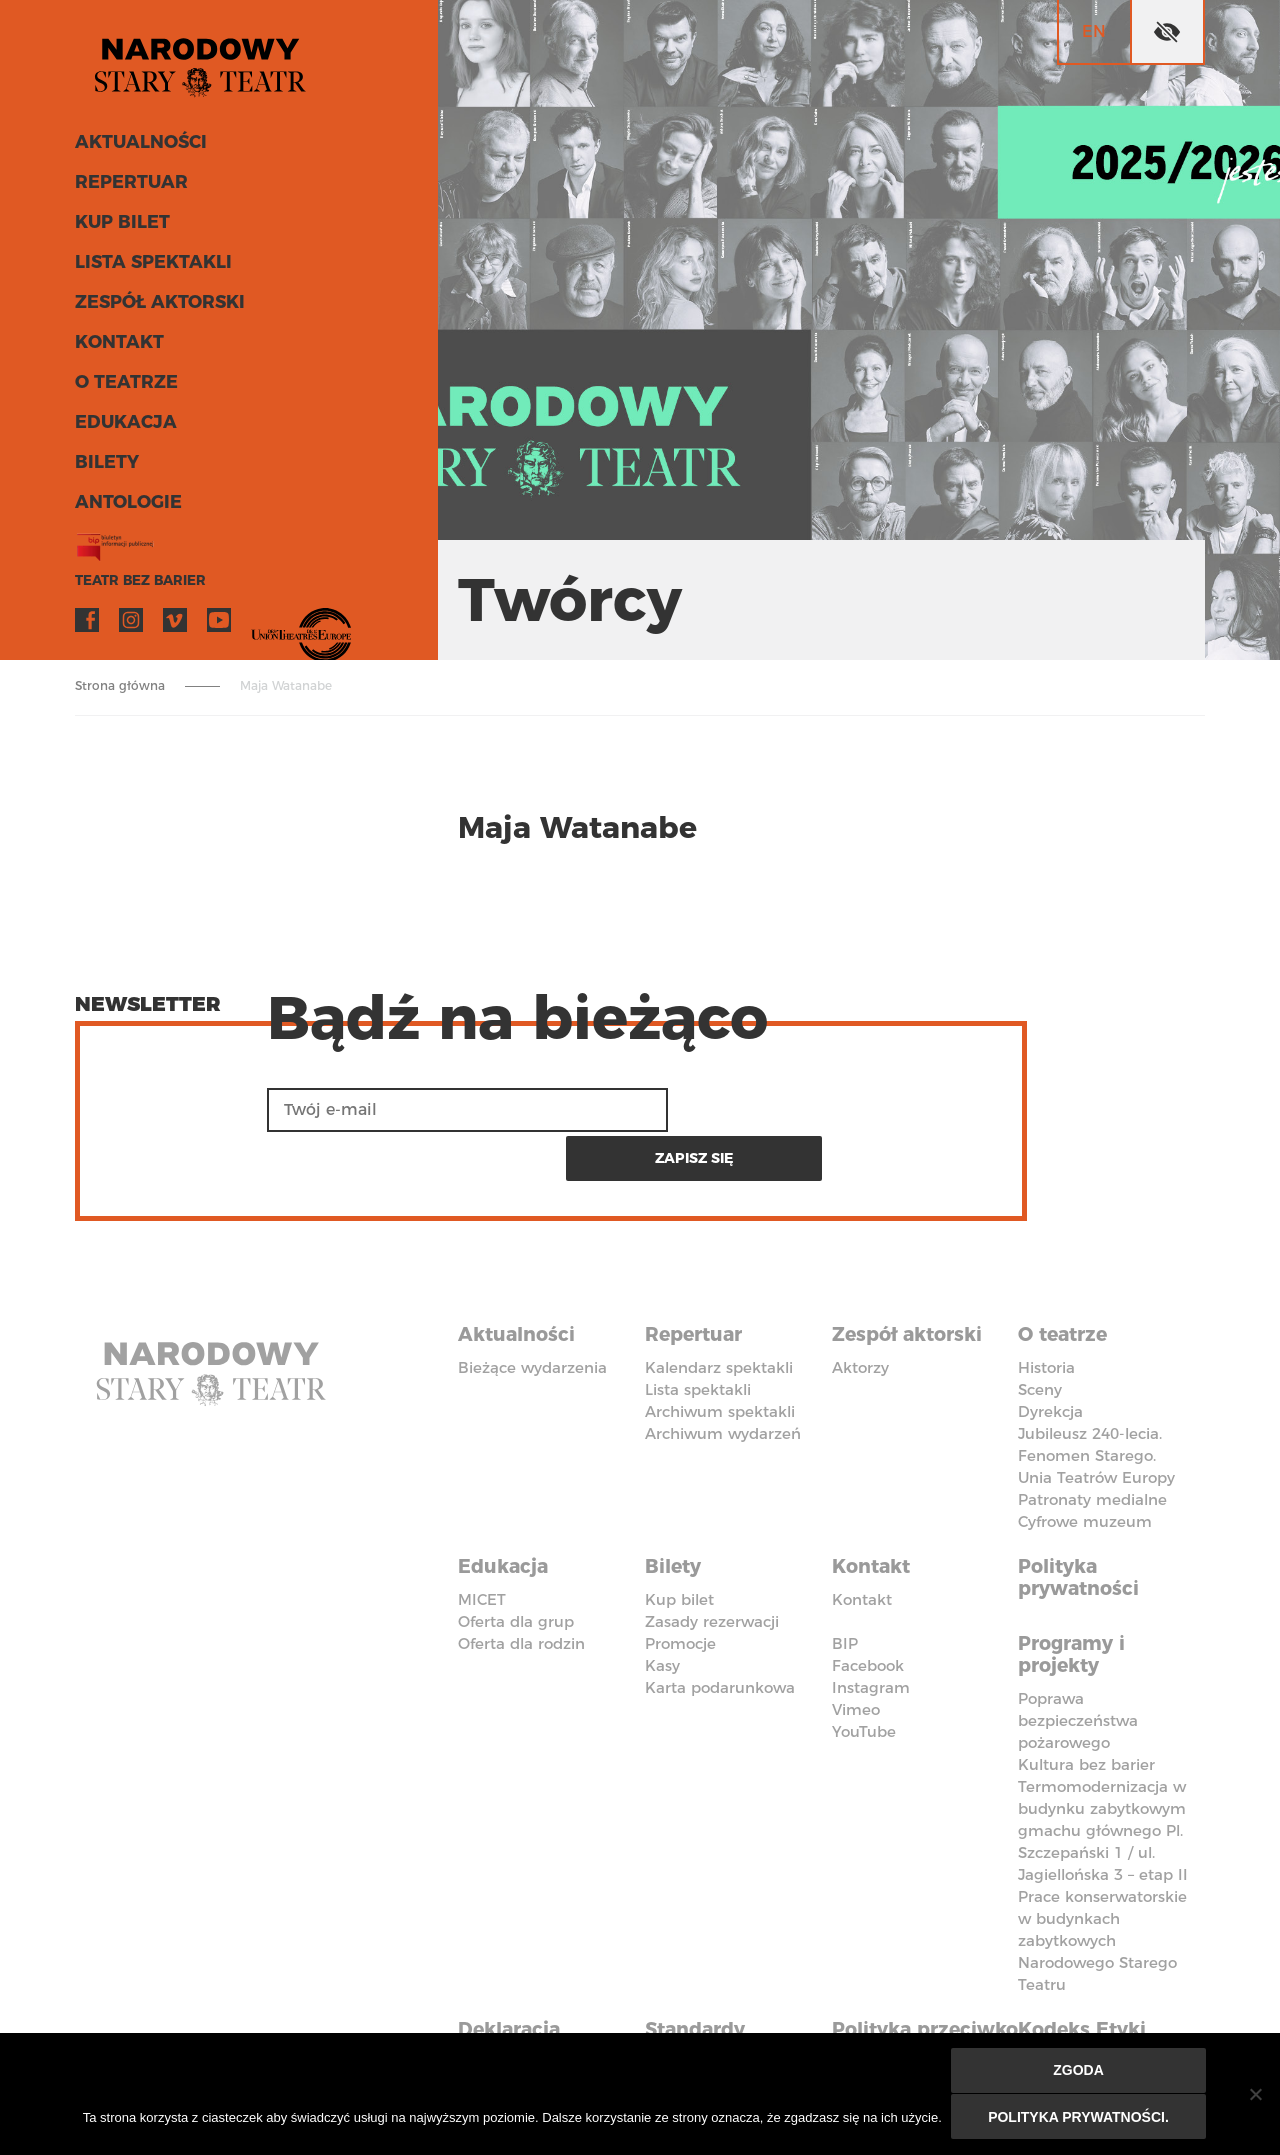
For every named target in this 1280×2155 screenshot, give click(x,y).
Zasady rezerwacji (712, 1565)
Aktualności (138, 148)
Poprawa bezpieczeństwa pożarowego (1078, 1661)
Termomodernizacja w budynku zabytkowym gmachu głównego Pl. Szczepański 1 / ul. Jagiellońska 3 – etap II (1103, 1771)
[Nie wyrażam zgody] (1255, 2095)
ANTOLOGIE (126, 508)
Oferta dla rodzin (521, 1587)
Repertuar (128, 188)
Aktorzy (860, 1315)
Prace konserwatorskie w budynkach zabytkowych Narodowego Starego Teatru (1102, 1881)
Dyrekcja (1050, 1359)
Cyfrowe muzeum (1085, 1469)
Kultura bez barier (1086, 1705)
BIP (845, 1587)
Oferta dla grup (516, 1565)
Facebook (87, 626)
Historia (1046, 1315)
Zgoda (1079, 2072)
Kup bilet (120, 228)
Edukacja (123, 428)
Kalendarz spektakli (719, 1315)
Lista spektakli (150, 268)
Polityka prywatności (1082, 1523)
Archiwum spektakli (720, 1359)
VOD (263, 626)
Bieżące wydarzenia (532, 1315)
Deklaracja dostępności (520, 1979)
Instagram (131, 626)
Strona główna (120, 685)
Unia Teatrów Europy (1096, 1425)
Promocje (680, 1587)
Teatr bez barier (135, 586)
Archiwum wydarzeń (723, 1381)
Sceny (1040, 1337)
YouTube (219, 626)
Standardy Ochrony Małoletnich (705, 1990)
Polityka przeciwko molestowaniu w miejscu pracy (918, 2001)
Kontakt (117, 348)
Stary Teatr (209, 64)
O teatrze (123, 388)
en (1094, 31)
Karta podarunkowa (720, 1631)
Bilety (105, 468)
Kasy (662, 1609)
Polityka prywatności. (1079, 2117)
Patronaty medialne (1092, 1447)
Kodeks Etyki (1086, 1968)
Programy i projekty (1075, 1597)
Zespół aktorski (157, 308)
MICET (482, 1543)
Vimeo (175, 626)
